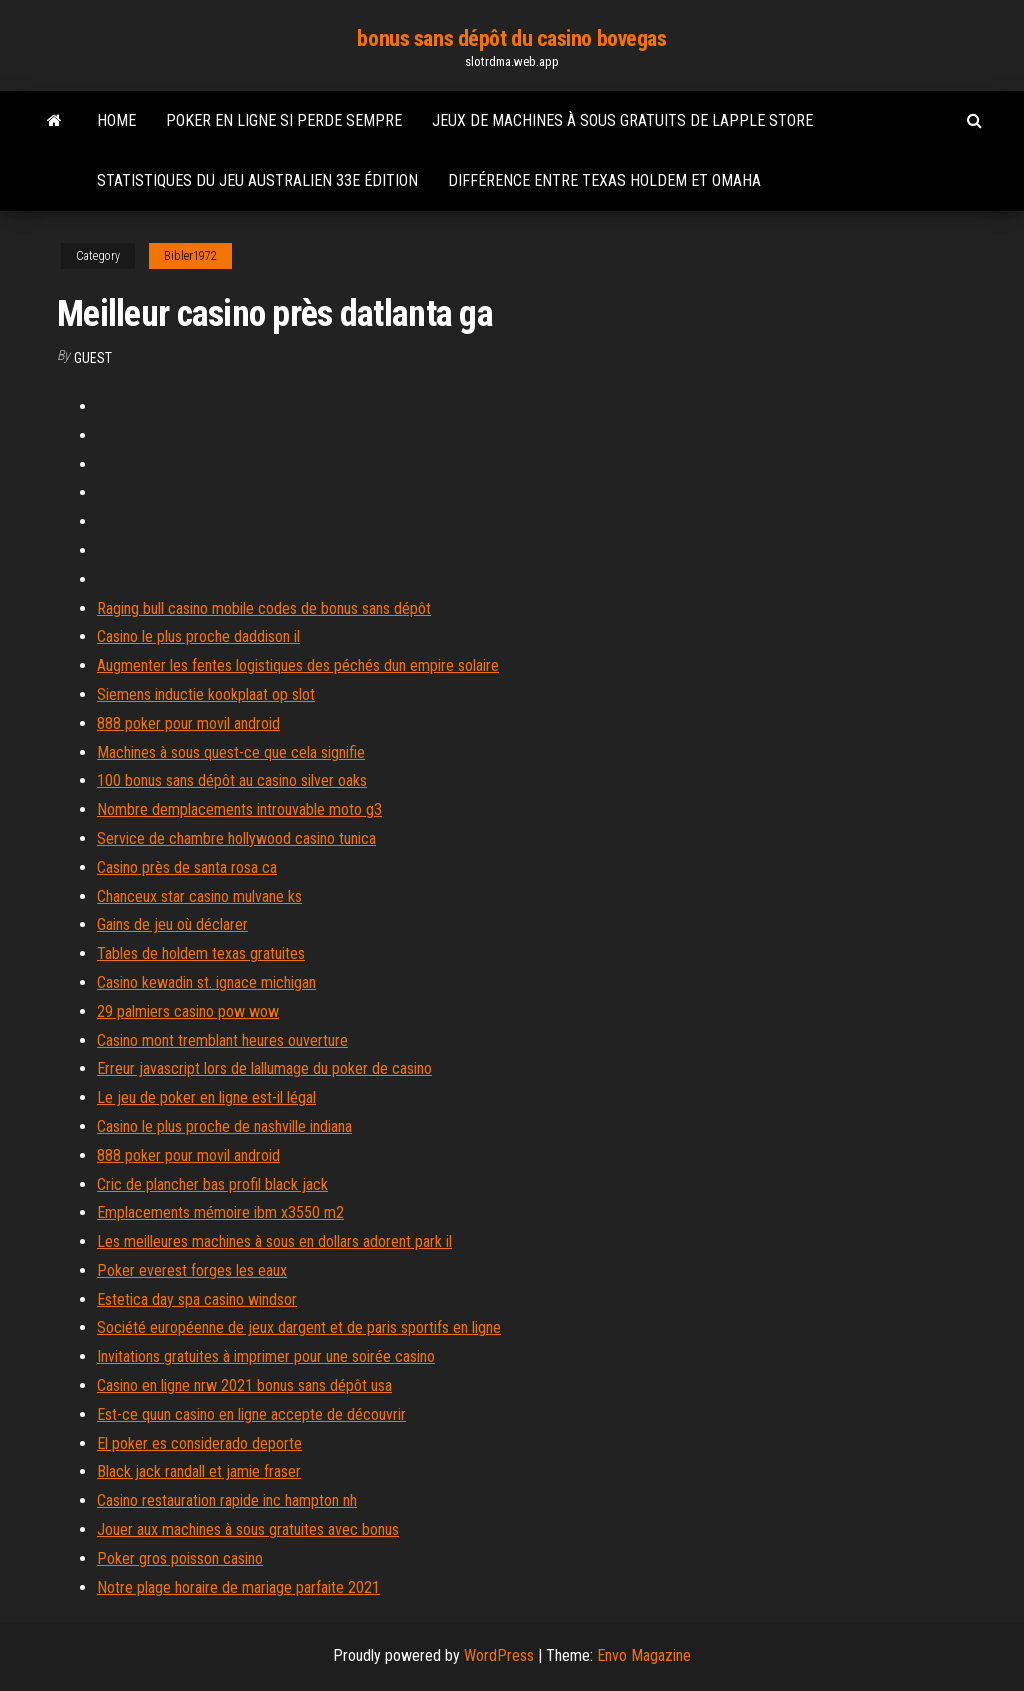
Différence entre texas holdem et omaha (604, 180)
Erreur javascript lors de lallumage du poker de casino (264, 1068)
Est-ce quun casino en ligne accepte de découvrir (251, 1414)
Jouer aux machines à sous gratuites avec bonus (248, 1529)
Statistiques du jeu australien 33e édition (257, 180)
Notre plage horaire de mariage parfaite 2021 (238, 1587)
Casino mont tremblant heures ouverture (222, 1040)
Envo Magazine (644, 1655)
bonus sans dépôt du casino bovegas (511, 38)
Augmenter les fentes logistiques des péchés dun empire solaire (298, 665)
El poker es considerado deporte (199, 1443)
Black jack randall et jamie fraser (199, 1471)
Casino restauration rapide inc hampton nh (227, 1500)
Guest (93, 358)
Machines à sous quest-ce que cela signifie (231, 752)
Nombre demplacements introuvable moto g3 (239, 809)
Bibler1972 (190, 256)
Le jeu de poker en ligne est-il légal (206, 1097)
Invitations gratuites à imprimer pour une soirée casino (266, 1356)
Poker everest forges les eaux (192, 1270)
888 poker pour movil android (188, 723)
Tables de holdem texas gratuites (201, 953)
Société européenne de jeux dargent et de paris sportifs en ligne (299, 1327)
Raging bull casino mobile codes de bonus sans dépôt (264, 608)
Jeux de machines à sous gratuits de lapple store (622, 120)
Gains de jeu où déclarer (172, 924)
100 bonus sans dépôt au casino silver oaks (232, 780)
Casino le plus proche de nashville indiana (224, 1126)
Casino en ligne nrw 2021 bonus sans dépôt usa (244, 1385)
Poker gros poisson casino (180, 1558)
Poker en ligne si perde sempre (284, 120)
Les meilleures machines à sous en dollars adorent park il (274, 1241)
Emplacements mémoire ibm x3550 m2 (220, 1212)
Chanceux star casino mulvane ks (199, 896)
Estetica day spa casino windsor (197, 1299)
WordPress (499, 1655)
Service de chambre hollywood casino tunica (236, 838)
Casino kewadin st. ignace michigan (206, 982)
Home (116, 120)
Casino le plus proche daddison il (198, 636)
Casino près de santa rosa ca (187, 867)
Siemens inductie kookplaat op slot (206, 694)
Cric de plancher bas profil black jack (212, 1184)
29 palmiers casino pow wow (188, 1011)
